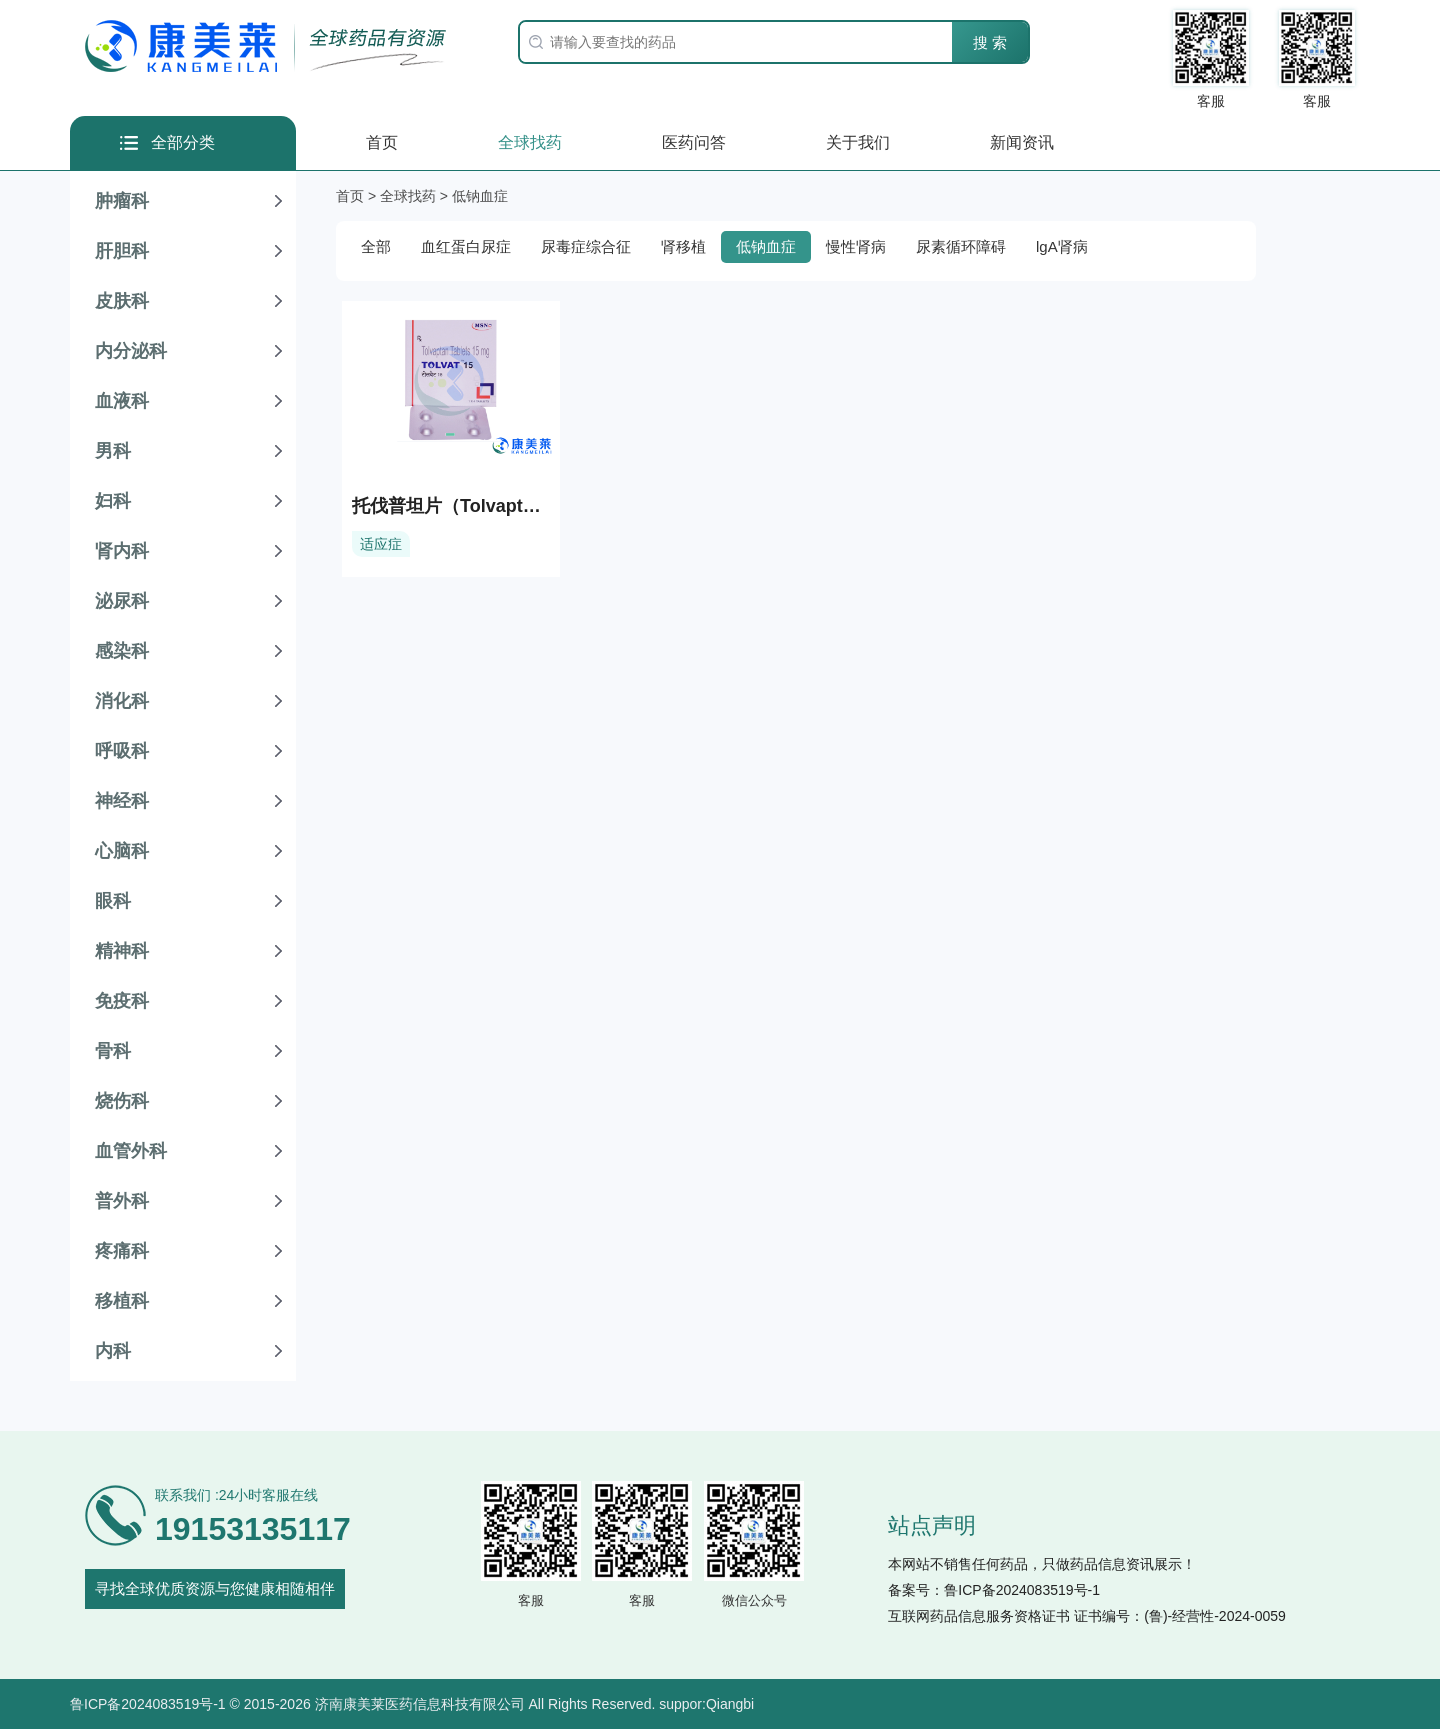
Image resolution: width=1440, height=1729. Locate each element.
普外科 (122, 1201)
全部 (376, 246)
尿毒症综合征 (586, 246)
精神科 (122, 951)
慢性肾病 (856, 246)
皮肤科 (122, 301)
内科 (113, 1351)
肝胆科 (122, 251)
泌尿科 (122, 601)
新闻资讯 (1022, 142)
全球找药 (530, 142)
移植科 (122, 1301)
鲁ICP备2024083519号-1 (148, 1704)
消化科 (122, 701)
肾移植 (683, 246)
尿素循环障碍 (961, 246)
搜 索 (990, 42)
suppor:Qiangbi (706, 1704)
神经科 (122, 801)
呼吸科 (122, 751)
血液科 (122, 401)
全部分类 (183, 142)
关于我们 (858, 142)
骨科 (113, 1051)
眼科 (113, 901)
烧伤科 (122, 1101)
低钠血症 (766, 246)
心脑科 (122, 851)
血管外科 (131, 1151)
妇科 (113, 501)
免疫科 (122, 1001)
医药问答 (694, 142)
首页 (382, 142)
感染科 (122, 651)
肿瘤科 (122, 201)
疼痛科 (122, 1251)
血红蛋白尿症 (466, 246)
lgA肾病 (1062, 246)
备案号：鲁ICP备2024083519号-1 (994, 1590)
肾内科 (122, 551)
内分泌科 (131, 351)
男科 (113, 451)
